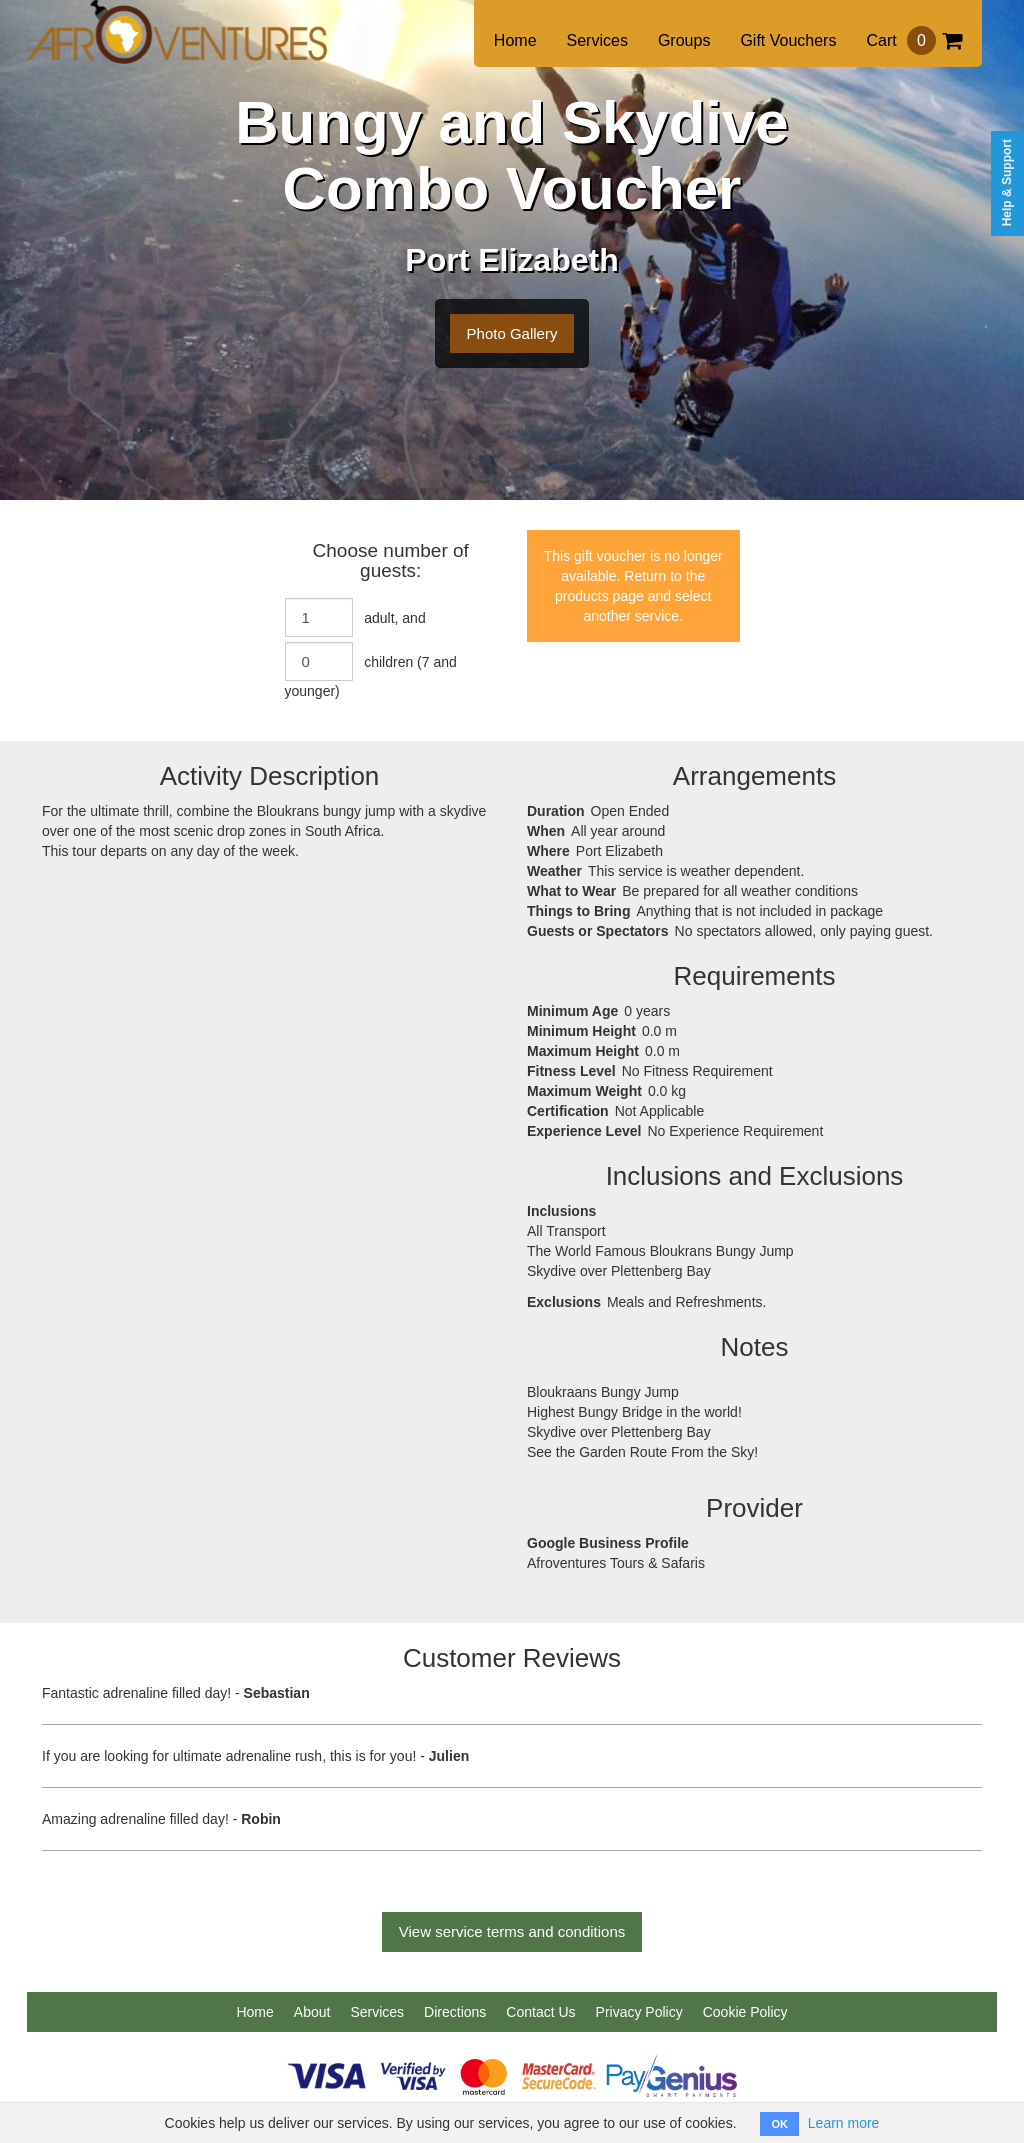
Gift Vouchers (788, 40)
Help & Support (1007, 182)
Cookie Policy (745, 2012)
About (312, 2012)
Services (597, 40)
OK (779, 2124)
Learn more (844, 2123)
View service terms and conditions (512, 1931)
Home (515, 40)
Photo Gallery (512, 333)
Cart (914, 40)
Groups (684, 40)
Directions (455, 2012)
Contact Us (540, 2012)
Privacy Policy (639, 2012)
